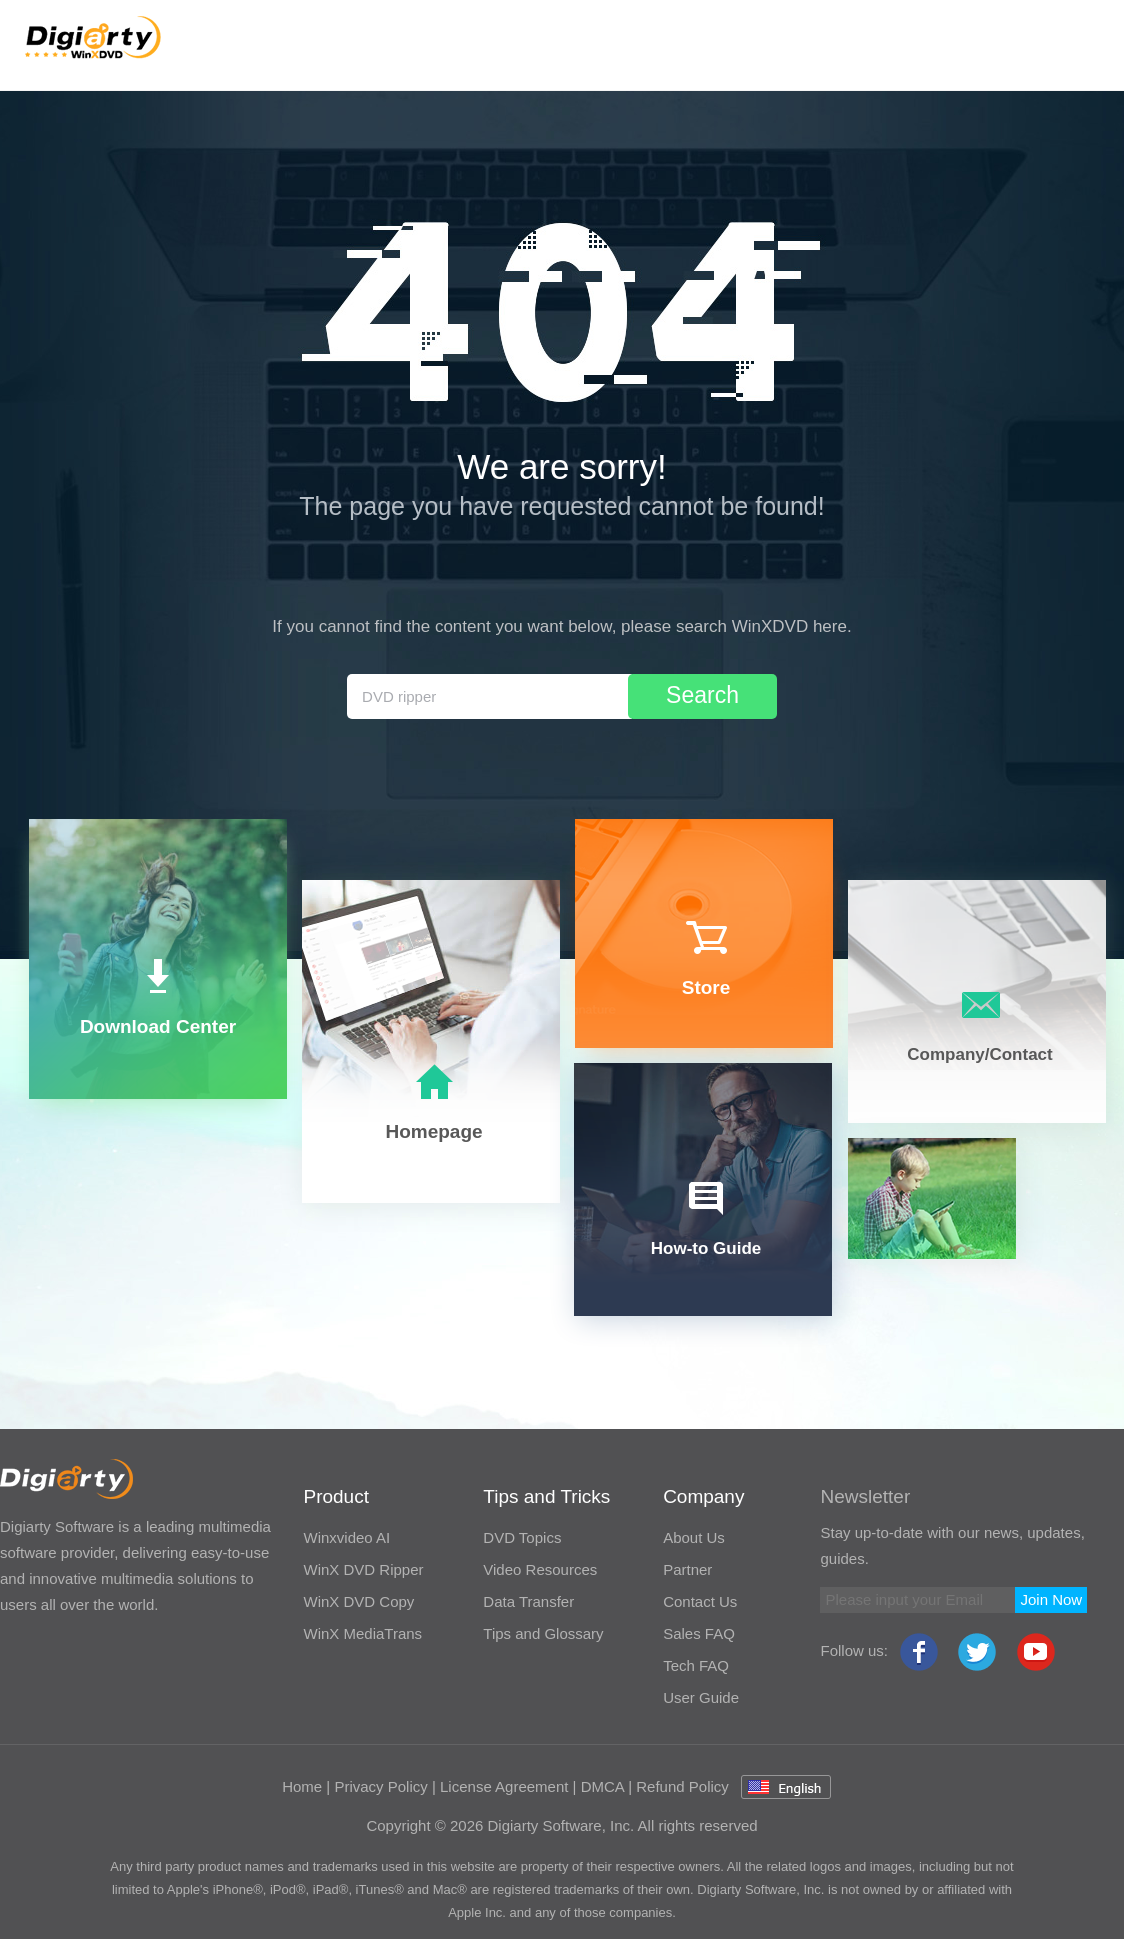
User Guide (701, 1697)
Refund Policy (682, 1786)
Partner (687, 1569)
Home (302, 1786)
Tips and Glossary (543, 1633)
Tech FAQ (696, 1665)
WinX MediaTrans (362, 1633)
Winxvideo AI (346, 1537)
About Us (694, 1537)
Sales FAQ (699, 1633)
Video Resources (540, 1569)
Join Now (1051, 1599)
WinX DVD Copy (358, 1601)
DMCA (602, 1786)
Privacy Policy (380, 1786)
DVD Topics (522, 1537)
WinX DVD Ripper (363, 1569)
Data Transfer (528, 1601)
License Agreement (504, 1786)
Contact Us (700, 1601)
